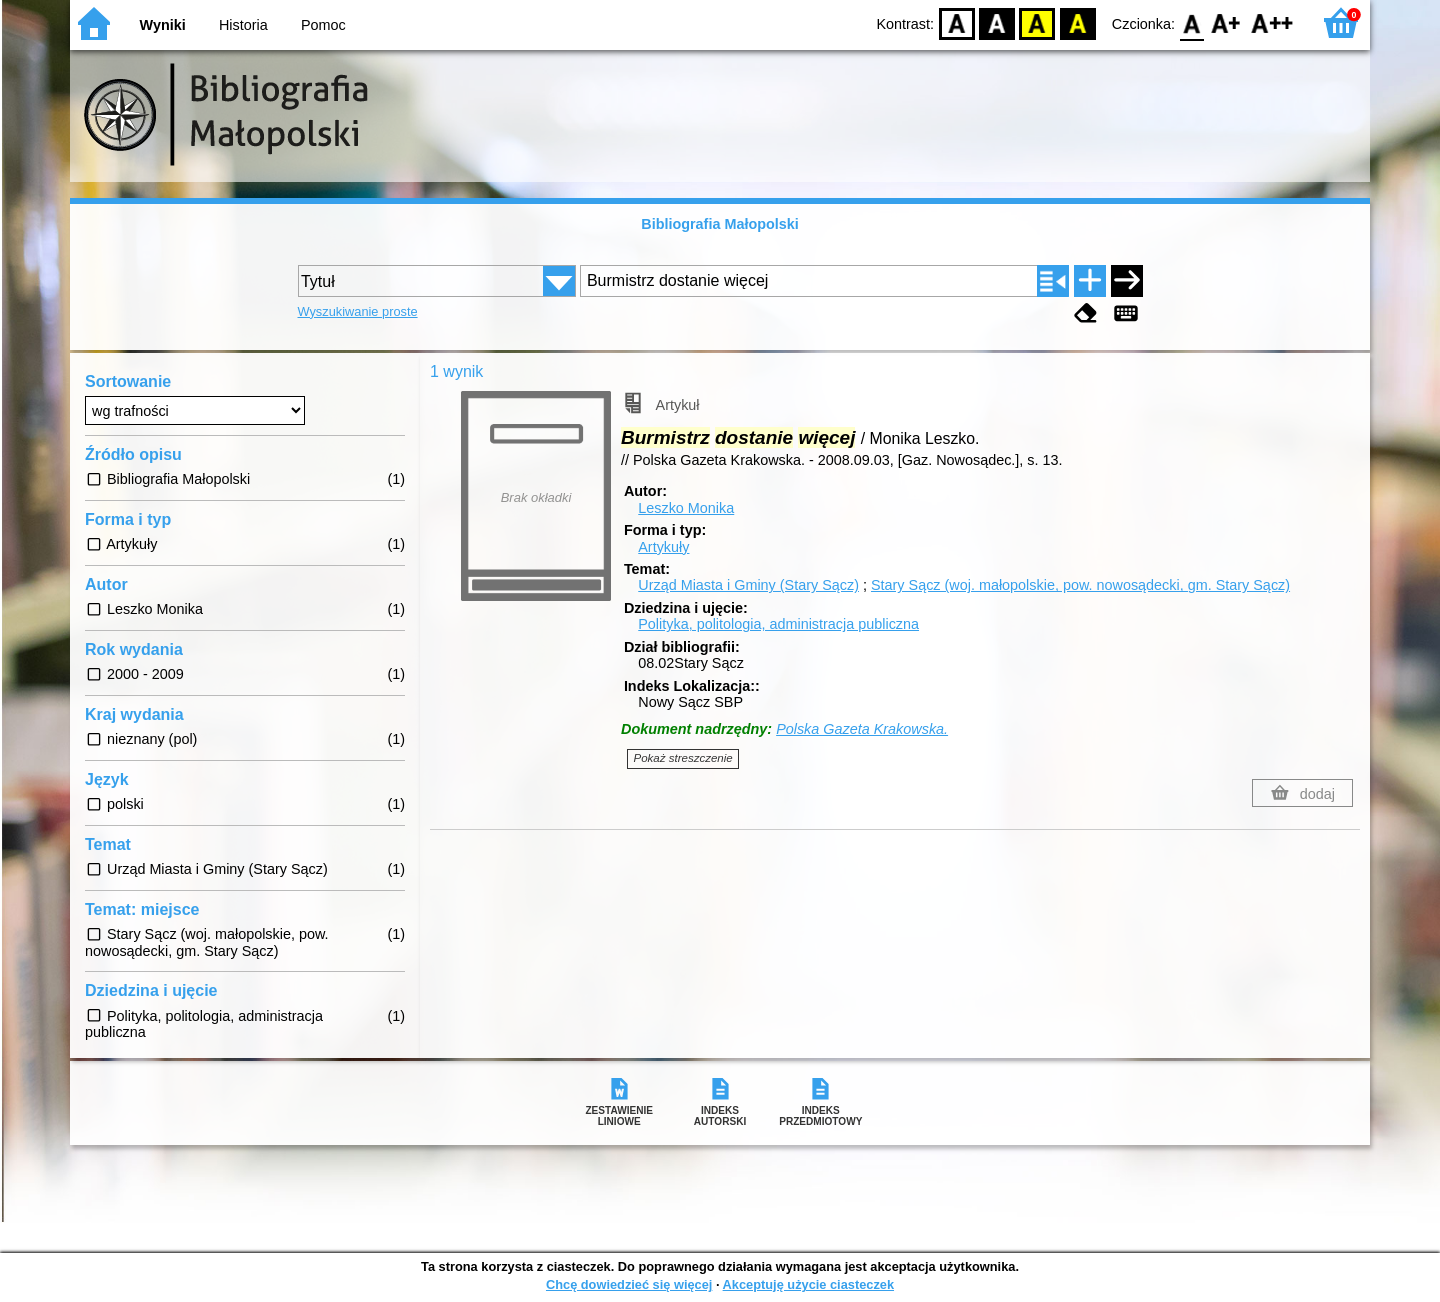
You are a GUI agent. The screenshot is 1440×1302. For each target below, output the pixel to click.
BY (1077, 22)
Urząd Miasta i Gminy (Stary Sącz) (748, 585)
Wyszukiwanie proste (358, 311)
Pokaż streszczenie (683, 758)
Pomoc (323, 25)
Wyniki (163, 25)
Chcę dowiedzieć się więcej (629, 1284)
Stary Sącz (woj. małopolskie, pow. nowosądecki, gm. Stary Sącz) (1080, 585)
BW (997, 22)
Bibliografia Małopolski (720, 224)
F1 (1226, 22)
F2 (1272, 22)
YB (1037, 22)
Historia (243, 25)
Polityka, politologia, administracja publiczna (778, 624)
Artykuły (663, 547)
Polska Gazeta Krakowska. (862, 729)
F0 (1191, 22)
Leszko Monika (686, 508)
